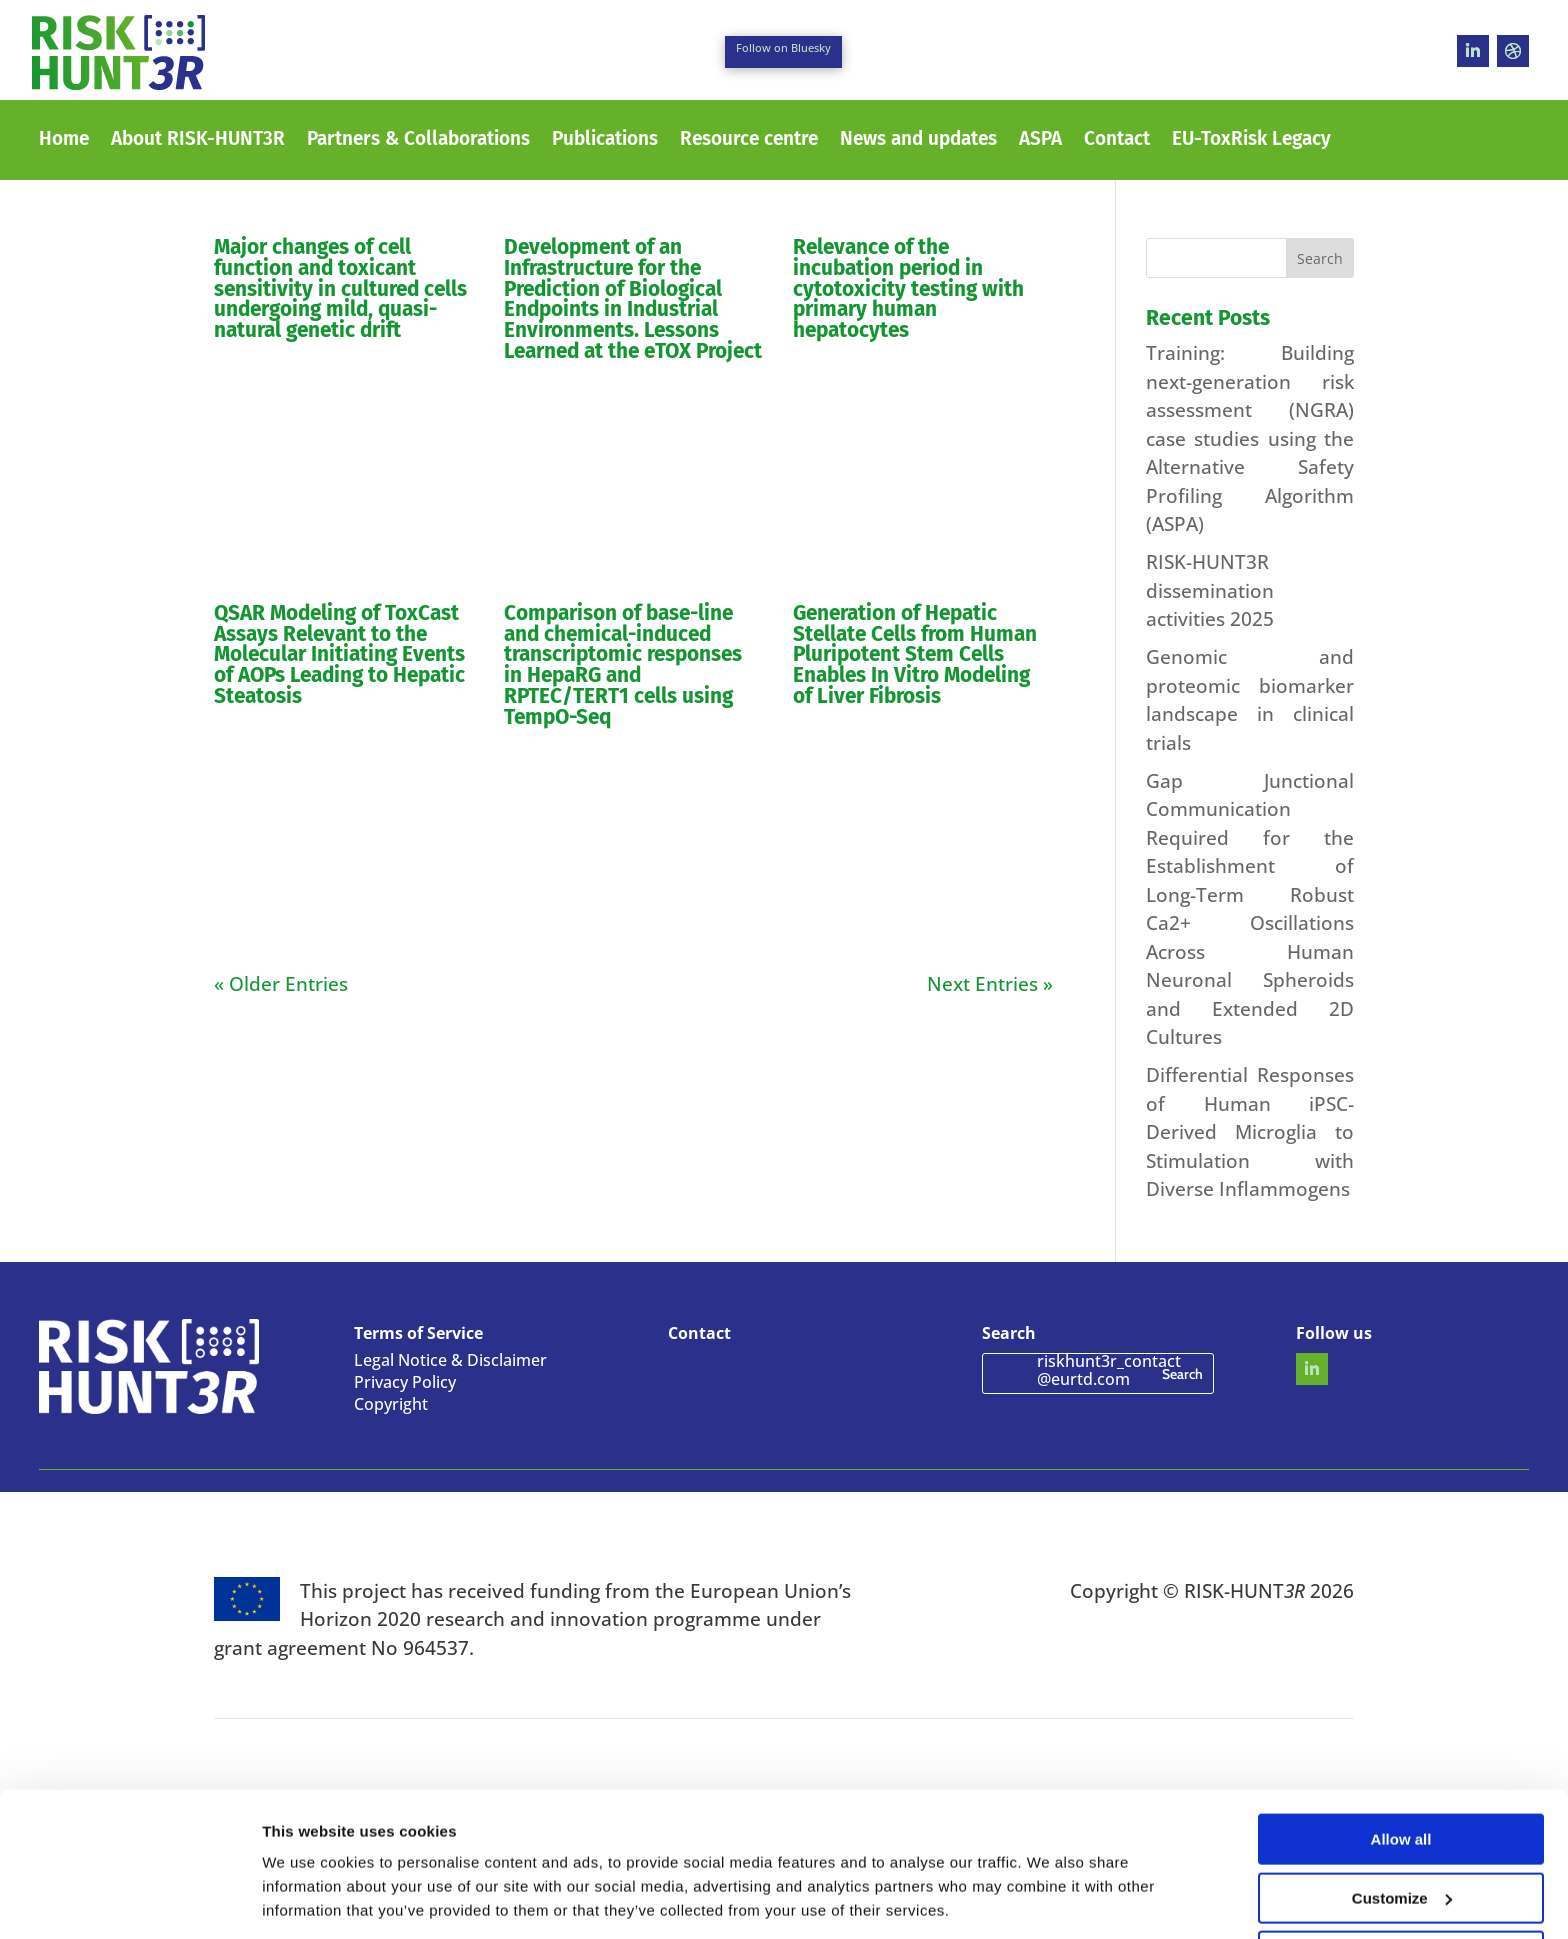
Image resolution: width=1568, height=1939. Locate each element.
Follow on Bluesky (783, 47)
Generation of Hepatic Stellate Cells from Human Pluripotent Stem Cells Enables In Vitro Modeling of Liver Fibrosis (915, 655)
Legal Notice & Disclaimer (450, 1362)
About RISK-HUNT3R (198, 141)
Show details (308, 1898)
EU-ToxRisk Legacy (1251, 141)
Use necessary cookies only (1401, 1889)
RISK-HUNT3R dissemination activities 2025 (1210, 590)
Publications (605, 141)
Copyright (391, 1406)
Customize (1402, 1831)
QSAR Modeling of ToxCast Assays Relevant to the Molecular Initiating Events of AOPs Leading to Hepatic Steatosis (339, 655)
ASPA (1040, 141)
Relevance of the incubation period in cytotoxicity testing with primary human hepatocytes (908, 289)
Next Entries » (990, 984)
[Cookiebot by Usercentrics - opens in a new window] (129, 1900)
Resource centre (749, 141)
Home (64, 141)
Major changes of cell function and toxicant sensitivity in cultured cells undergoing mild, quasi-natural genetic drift (340, 289)
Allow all (1401, 1772)
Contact (1117, 141)
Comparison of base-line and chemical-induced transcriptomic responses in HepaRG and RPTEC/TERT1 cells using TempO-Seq (623, 665)
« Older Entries (281, 984)
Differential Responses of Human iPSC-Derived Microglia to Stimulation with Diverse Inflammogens (1250, 1132)
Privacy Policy (405, 1384)
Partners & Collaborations (418, 141)
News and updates (918, 141)
